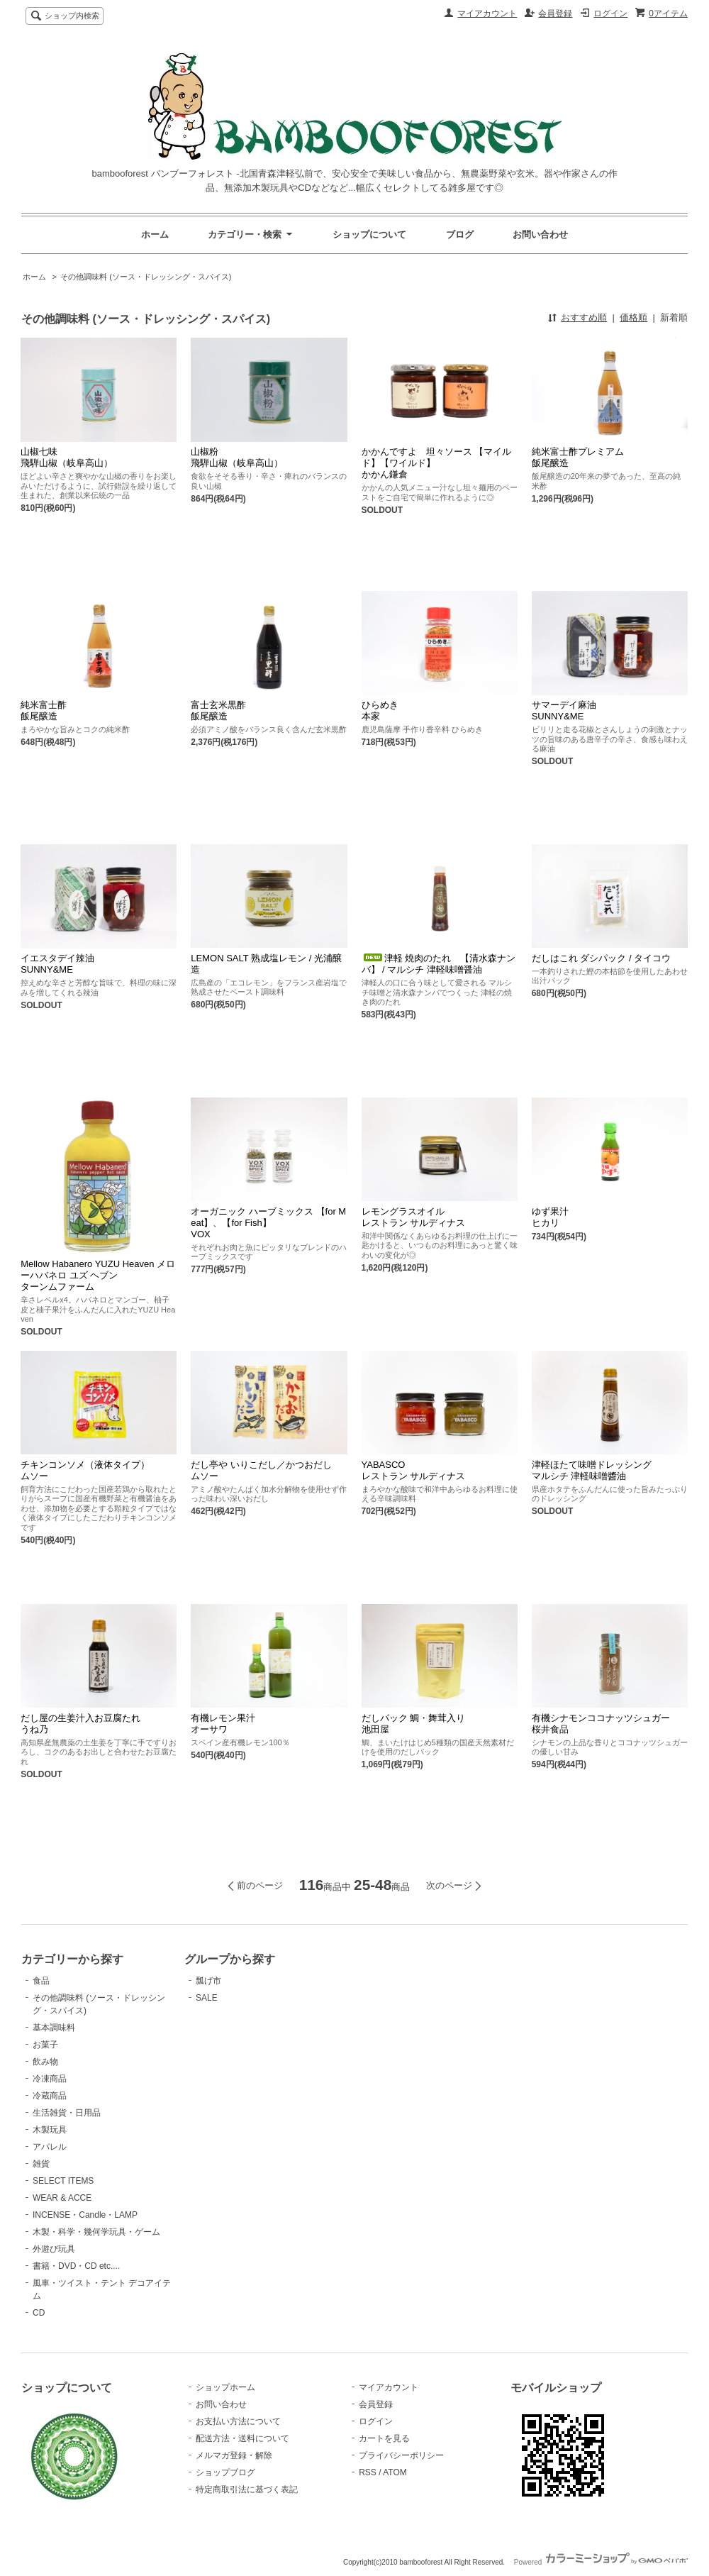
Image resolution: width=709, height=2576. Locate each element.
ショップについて (369, 234)
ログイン (610, 13)
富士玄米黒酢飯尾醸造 (218, 711)
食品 (41, 1981)
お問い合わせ (540, 234)
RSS (367, 2472)
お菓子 (45, 2045)
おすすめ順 (584, 317)
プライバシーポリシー (401, 2455)
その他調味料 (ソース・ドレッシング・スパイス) (145, 276)
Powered (601, 2562)
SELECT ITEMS (63, 2181)
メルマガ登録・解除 (234, 2455)
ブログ (460, 234)
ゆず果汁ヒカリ (550, 1217)
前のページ (260, 1885)
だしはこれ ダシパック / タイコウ (601, 958)
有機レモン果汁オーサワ (223, 1724)
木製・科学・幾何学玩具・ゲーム (96, 2232)
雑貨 (41, 2164)
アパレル (50, 2147)
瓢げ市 (208, 1981)
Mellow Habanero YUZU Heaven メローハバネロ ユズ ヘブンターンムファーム (98, 1275)
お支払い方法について (238, 2421)
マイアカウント (487, 13)
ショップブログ (225, 2472)
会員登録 (555, 13)
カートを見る (384, 2438)
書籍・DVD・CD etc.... (76, 2266)
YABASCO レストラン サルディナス (414, 1470)
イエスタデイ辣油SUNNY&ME (57, 964)
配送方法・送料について (242, 2438)
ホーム (155, 234)
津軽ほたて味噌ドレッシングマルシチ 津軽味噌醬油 (592, 1470)
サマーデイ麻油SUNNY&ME (564, 711)
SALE (207, 1998)
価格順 (633, 317)
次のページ (449, 1885)
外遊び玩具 (54, 2249)
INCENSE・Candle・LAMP (85, 2215)
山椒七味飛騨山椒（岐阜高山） (67, 457)
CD (39, 2313)
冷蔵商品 (50, 2096)
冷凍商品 (50, 2079)
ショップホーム (225, 2387)
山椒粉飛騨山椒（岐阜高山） (237, 457)
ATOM (395, 2472)
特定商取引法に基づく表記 (247, 2489)
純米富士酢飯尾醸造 (44, 711)
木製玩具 (50, 2130)
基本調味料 (54, 2028)
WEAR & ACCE (62, 2198)
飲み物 (45, 2062)
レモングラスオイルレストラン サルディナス (414, 1217)
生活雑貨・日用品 (67, 2113)
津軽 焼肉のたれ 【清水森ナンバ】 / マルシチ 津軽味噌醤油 (439, 964)
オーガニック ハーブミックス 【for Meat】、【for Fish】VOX (268, 1222)
